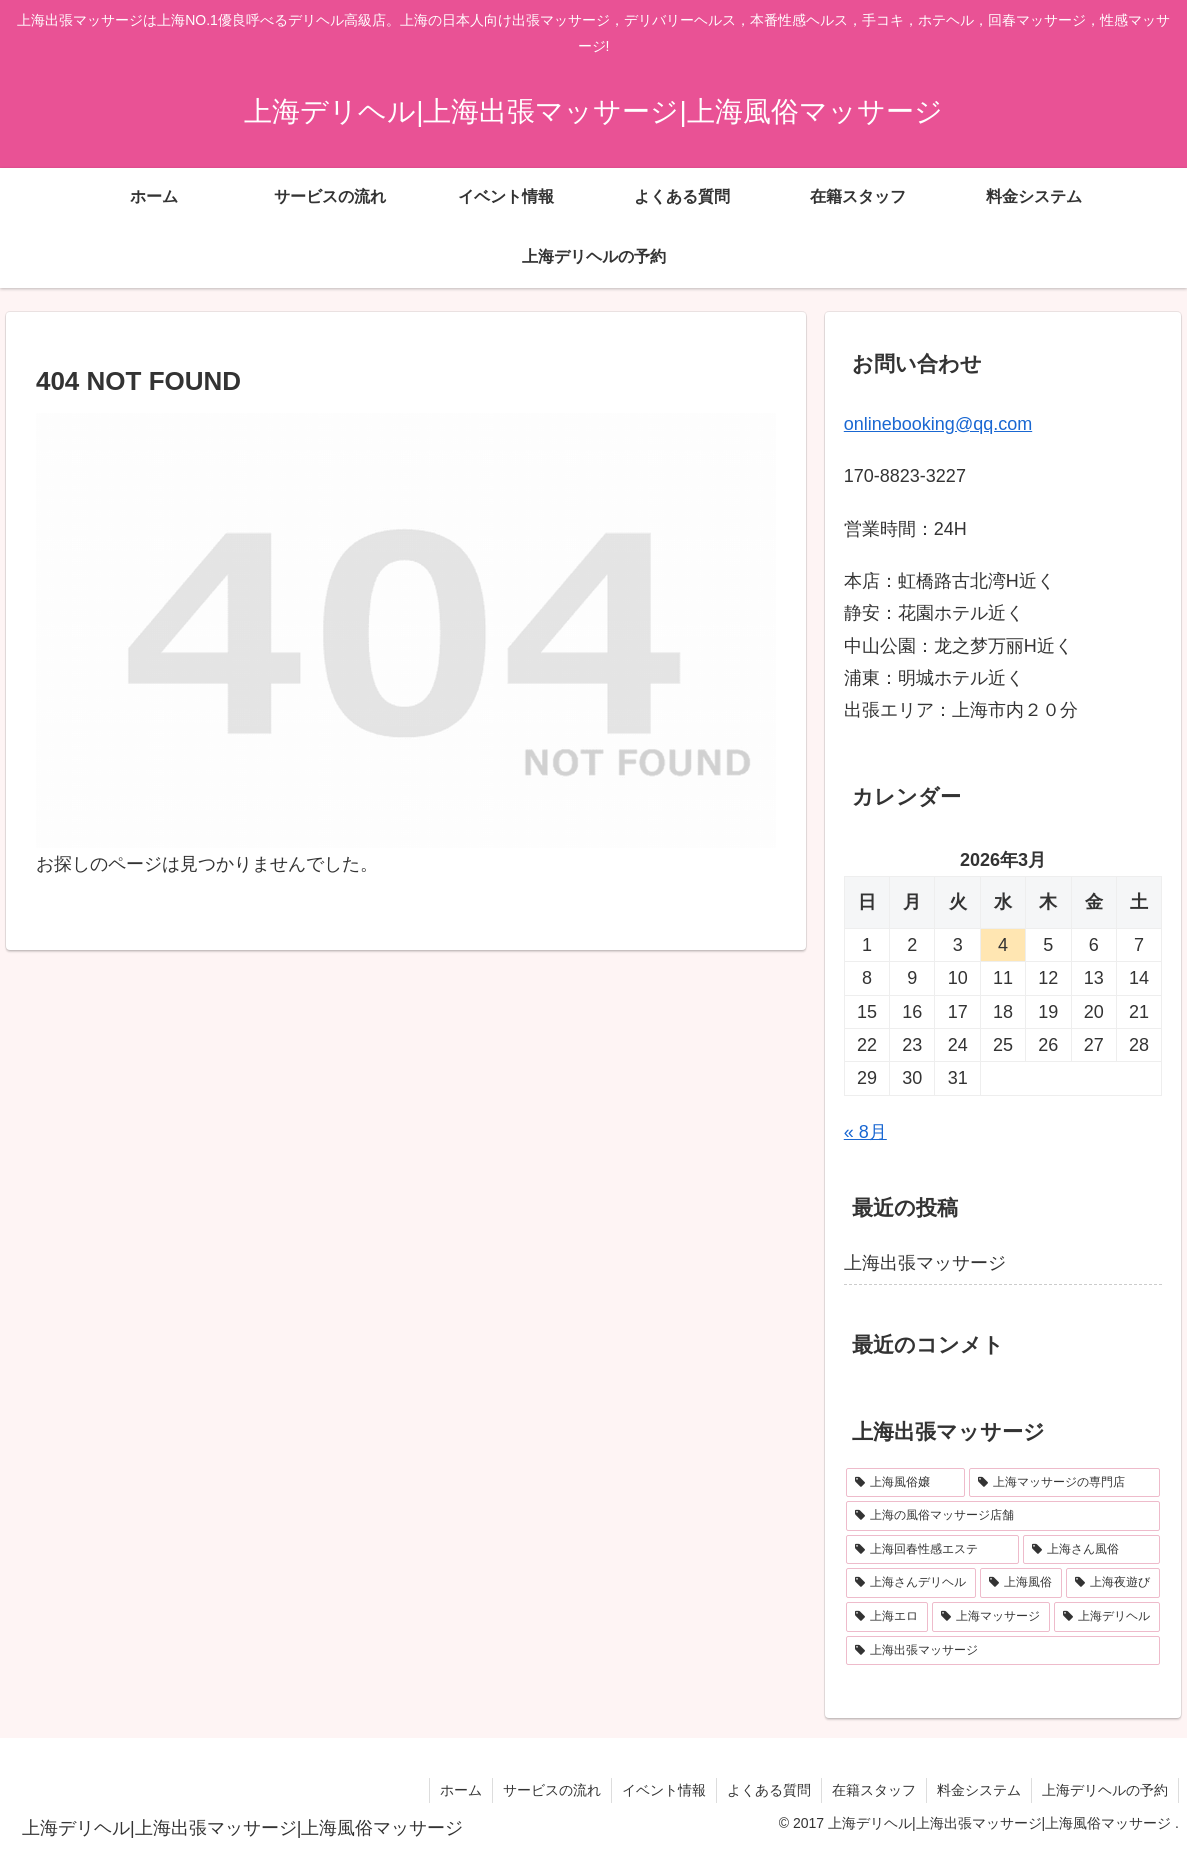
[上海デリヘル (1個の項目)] (1107, 1617)
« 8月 (865, 1132)
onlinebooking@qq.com (938, 424)
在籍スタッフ (874, 1790)
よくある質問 (769, 1790)
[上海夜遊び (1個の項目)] (1113, 1583)
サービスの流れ (552, 1790)
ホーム (461, 1790)
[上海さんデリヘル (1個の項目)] (911, 1583)
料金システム (979, 1790)
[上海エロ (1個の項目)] (887, 1617)
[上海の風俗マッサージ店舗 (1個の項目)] (1003, 1516)
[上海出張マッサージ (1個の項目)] (1003, 1651)
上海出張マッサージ (925, 1263)
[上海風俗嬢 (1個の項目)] (905, 1483)
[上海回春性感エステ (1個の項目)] (932, 1550)
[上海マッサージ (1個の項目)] (991, 1617)
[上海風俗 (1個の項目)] (1021, 1583)
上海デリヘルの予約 (1105, 1790)
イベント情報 (664, 1790)
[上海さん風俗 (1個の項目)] (1091, 1550)
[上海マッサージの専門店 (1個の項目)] (1064, 1483)
